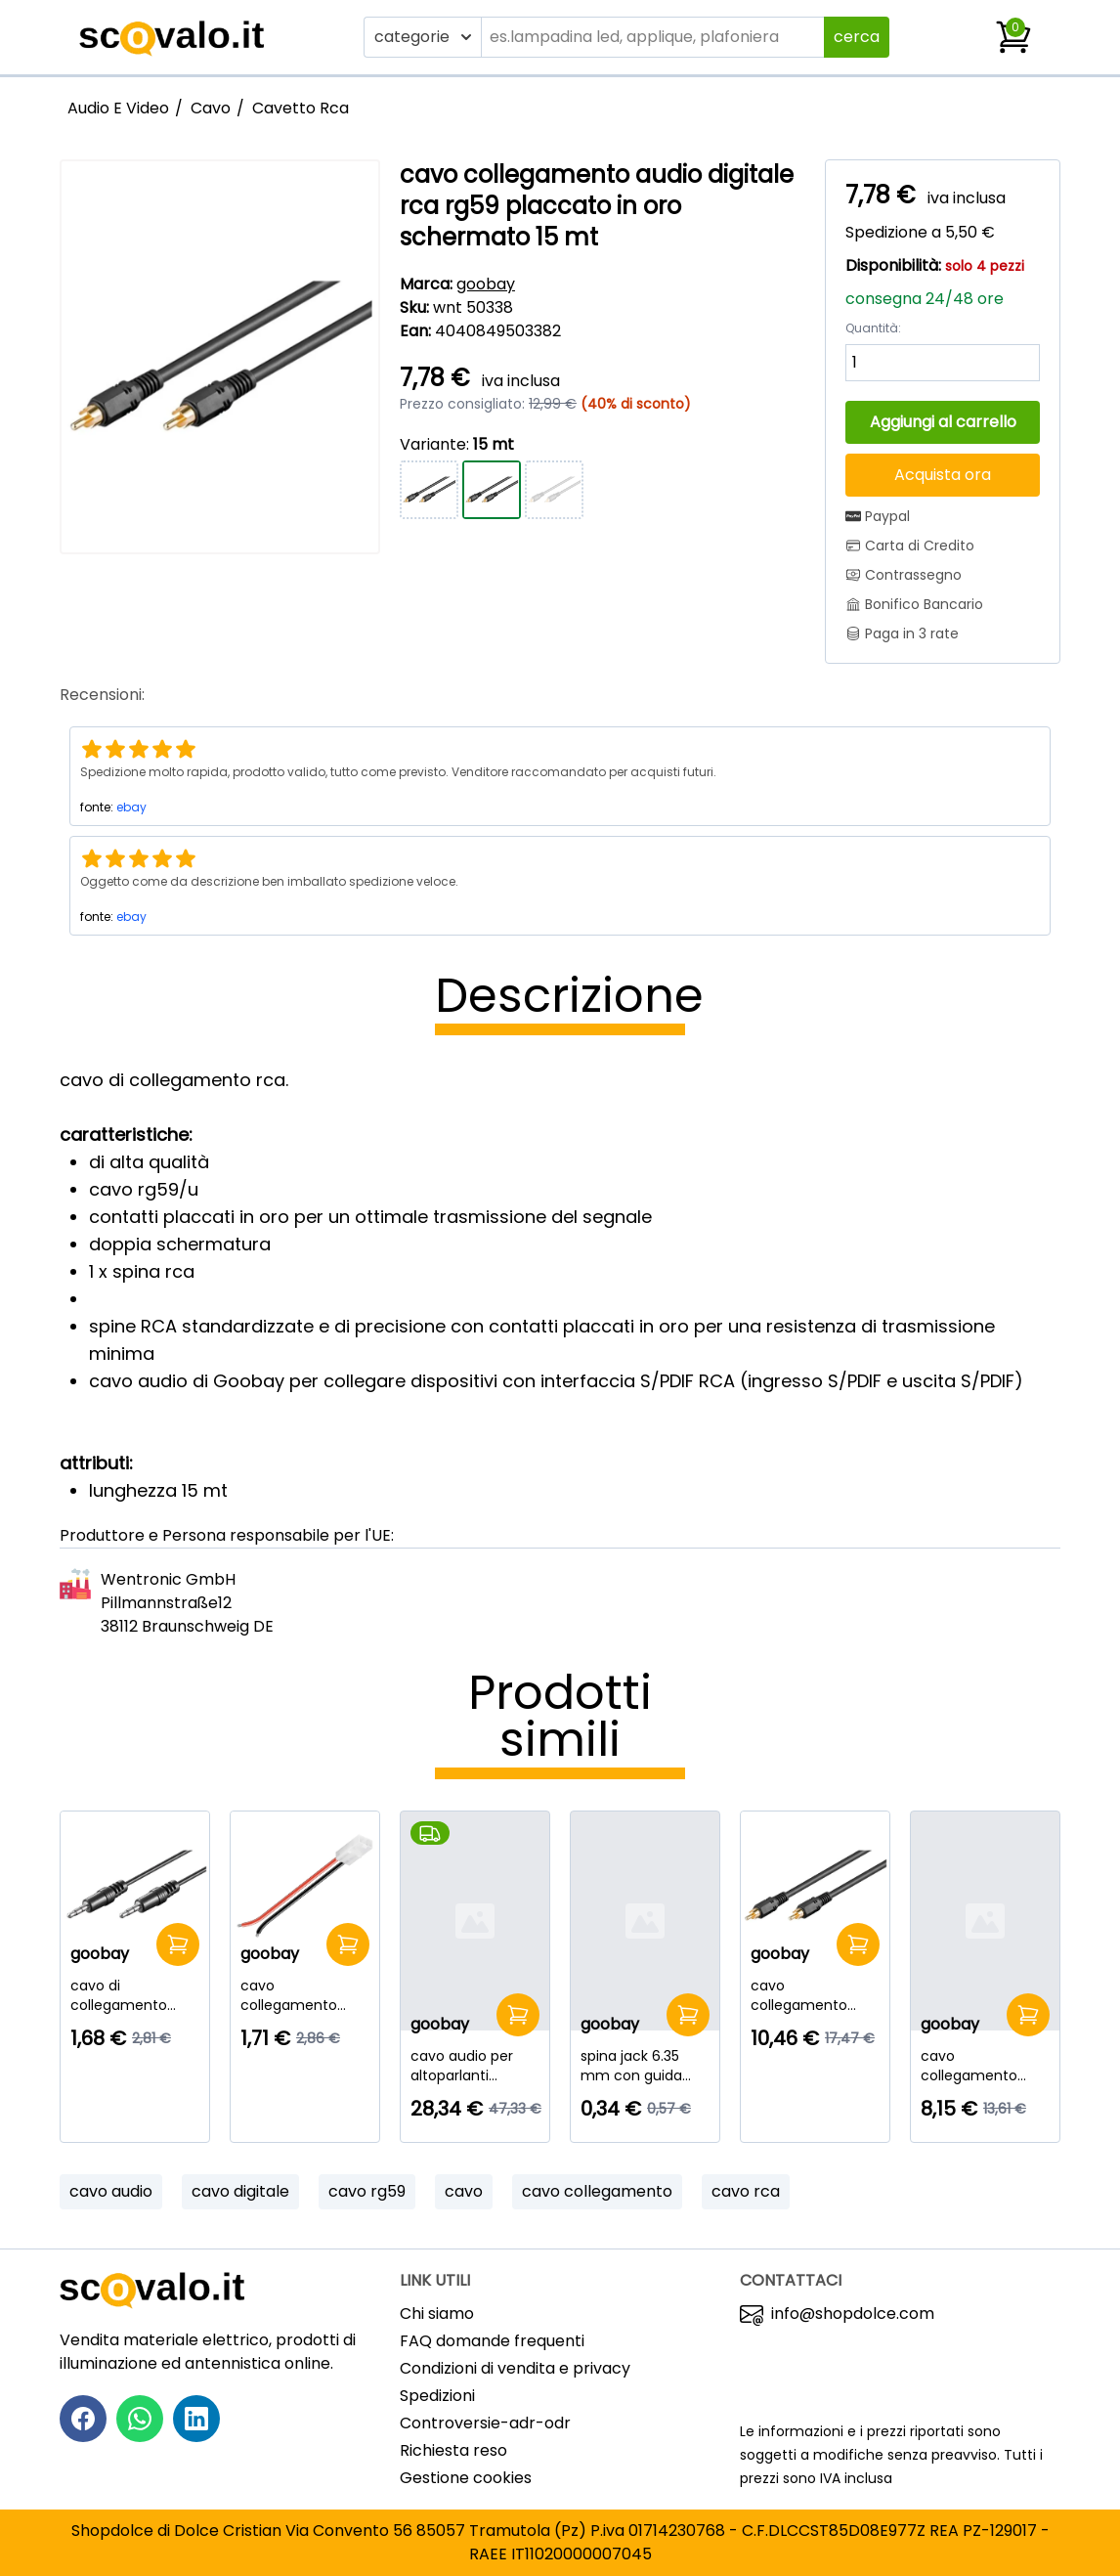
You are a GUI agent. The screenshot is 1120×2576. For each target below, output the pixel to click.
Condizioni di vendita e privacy (515, 2368)
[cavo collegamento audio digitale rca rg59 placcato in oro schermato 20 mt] (815, 1995)
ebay (131, 807)
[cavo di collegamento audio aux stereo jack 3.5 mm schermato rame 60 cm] (135, 1995)
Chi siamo (437, 2313)
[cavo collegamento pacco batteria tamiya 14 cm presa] (305, 1995)
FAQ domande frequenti (492, 2341)
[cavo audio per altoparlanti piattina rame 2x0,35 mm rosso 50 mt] (475, 2065)
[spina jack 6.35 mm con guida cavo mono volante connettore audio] (645, 2065)
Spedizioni (437, 2395)
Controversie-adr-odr (485, 2423)
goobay (485, 284)
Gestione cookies (466, 2478)
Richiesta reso (453, 2450)
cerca (857, 36)
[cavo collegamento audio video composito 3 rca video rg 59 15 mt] (985, 2065)
